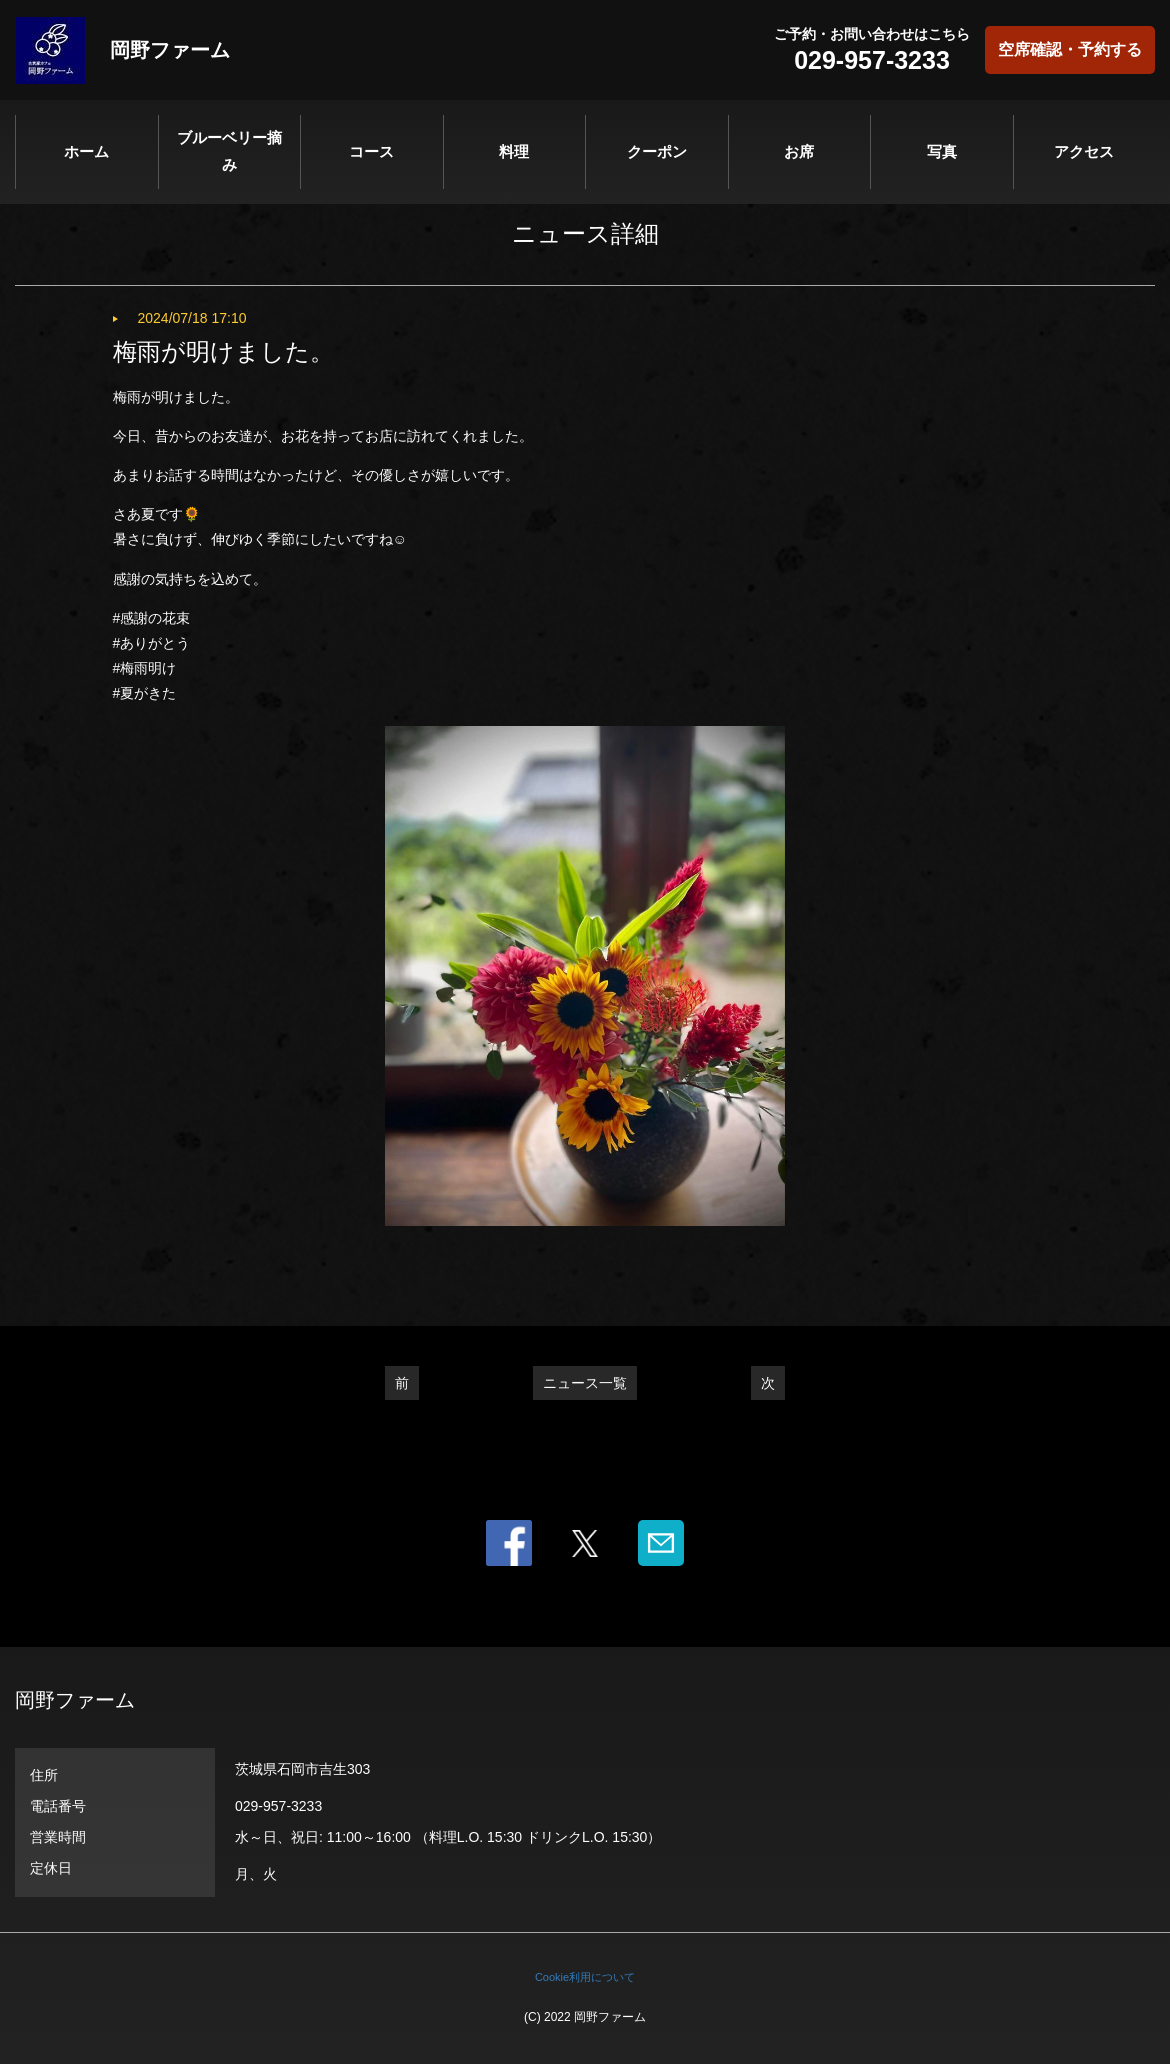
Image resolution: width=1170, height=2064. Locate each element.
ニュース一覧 (585, 1383)
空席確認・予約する (1070, 49)
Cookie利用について (585, 1977)
